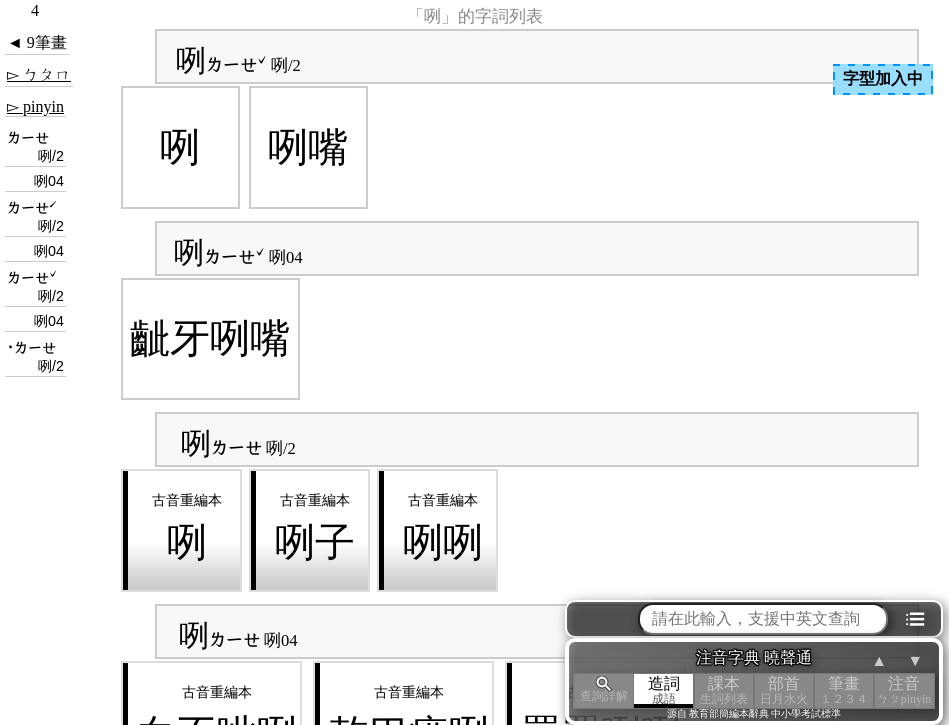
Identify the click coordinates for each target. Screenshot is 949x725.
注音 (904, 690)
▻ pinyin (35, 106)
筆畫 (844, 690)
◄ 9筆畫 (37, 42)
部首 (784, 690)
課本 (724, 690)
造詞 (664, 690)
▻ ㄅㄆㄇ (39, 74)
